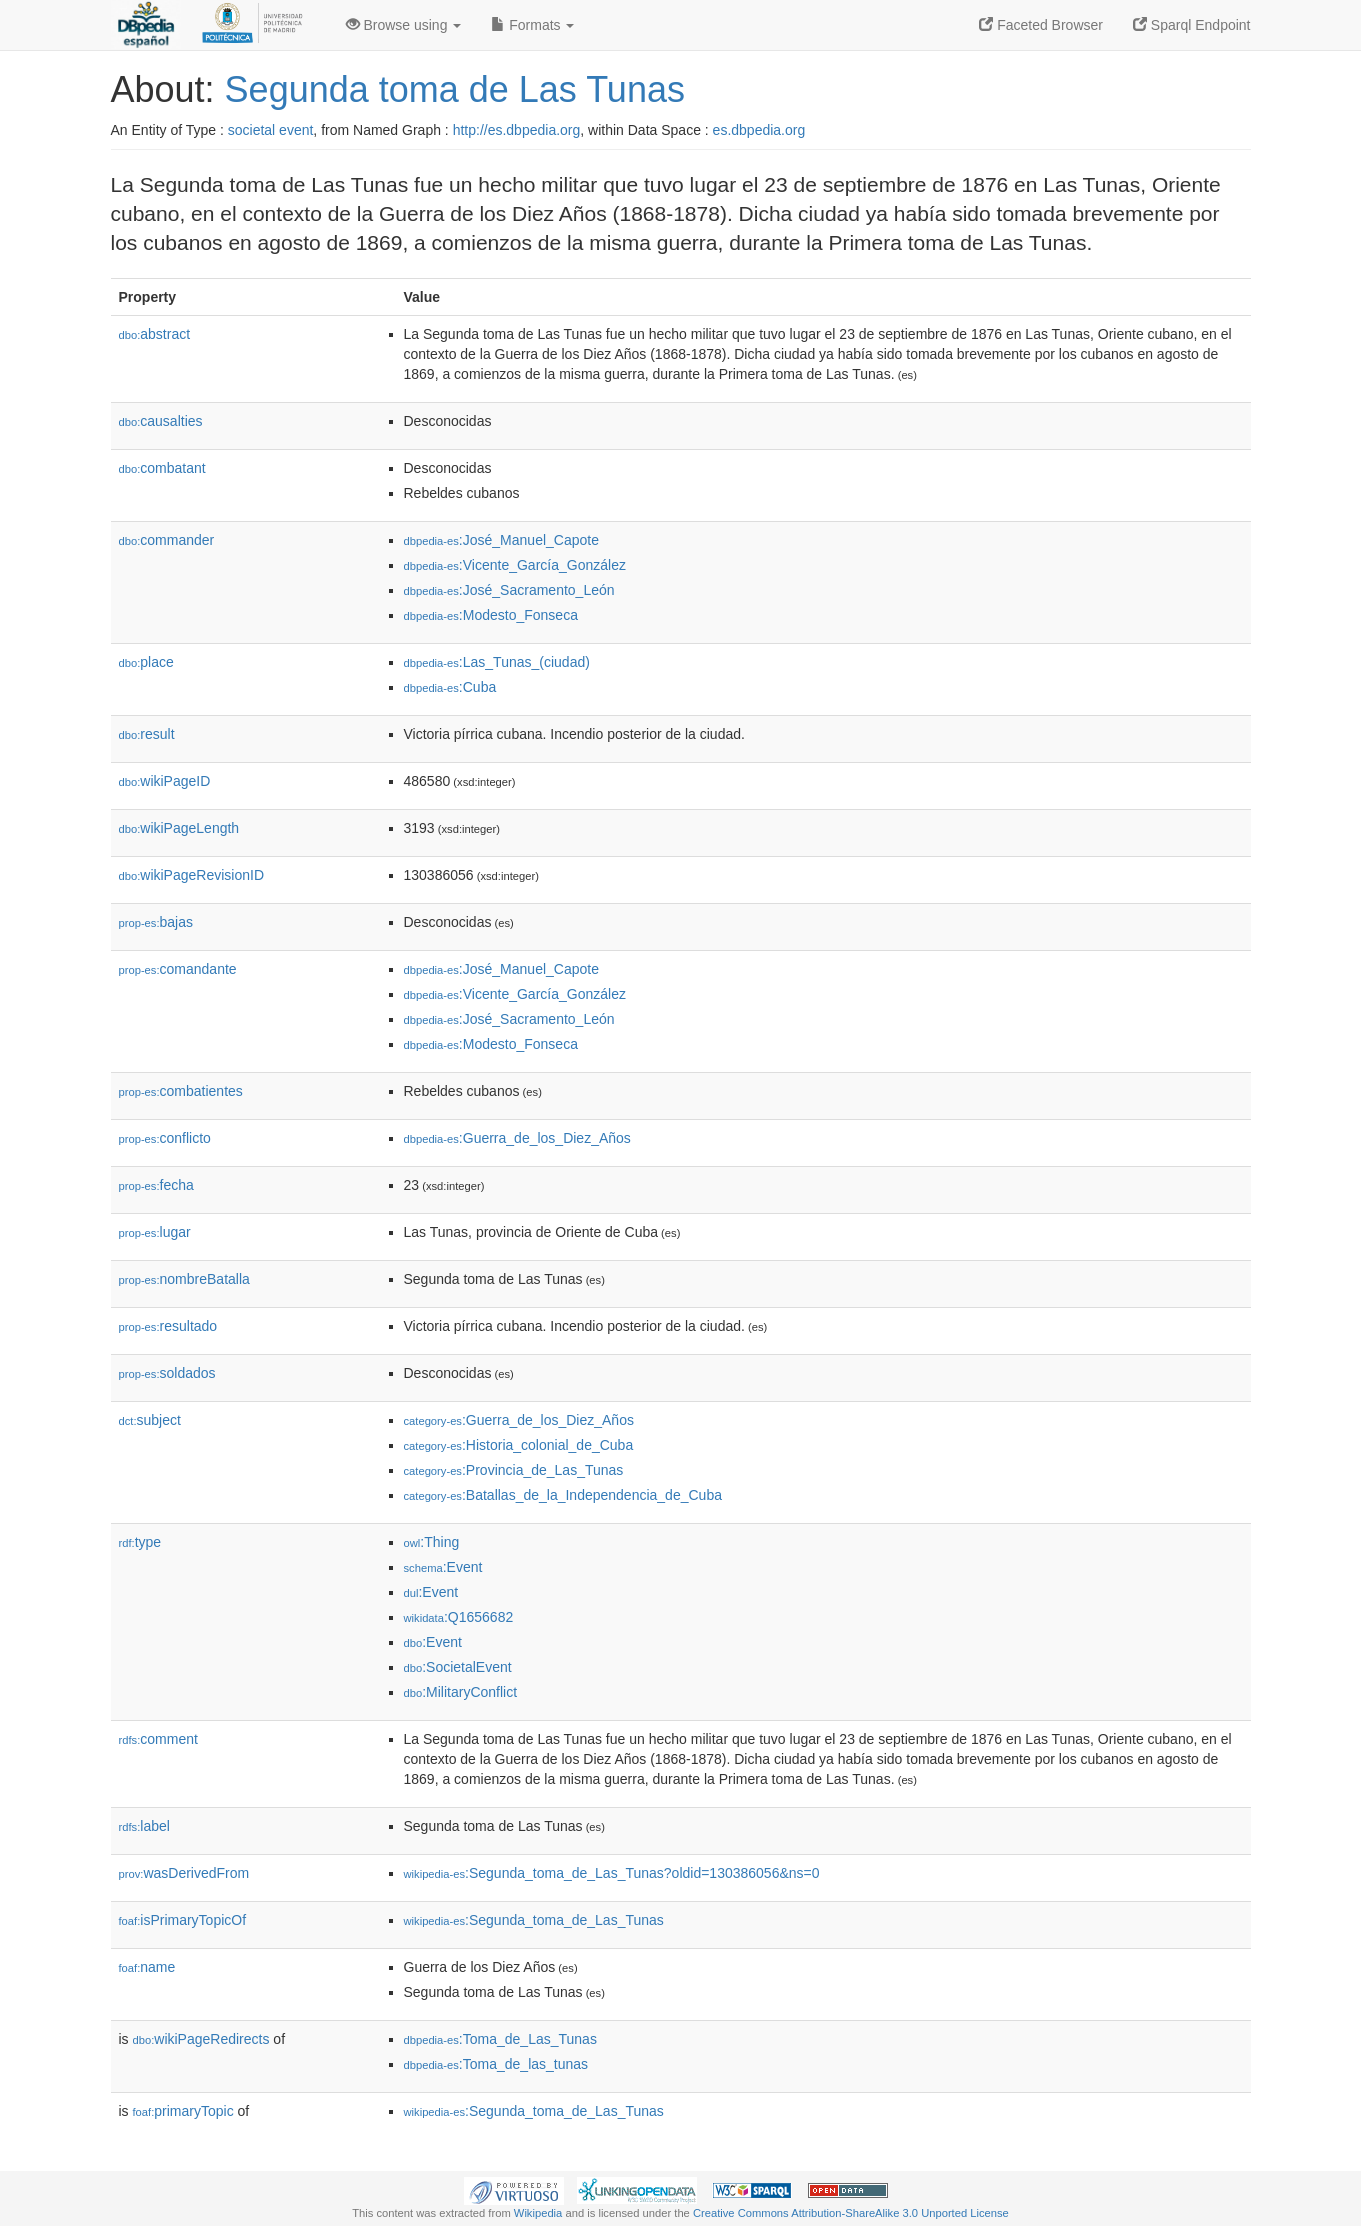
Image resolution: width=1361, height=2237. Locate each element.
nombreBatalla (184, 1279)
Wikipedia (538, 2213)
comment (158, 1739)
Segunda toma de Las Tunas (455, 89)
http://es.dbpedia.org (517, 130)
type (140, 1542)
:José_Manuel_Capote (501, 540)
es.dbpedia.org (759, 130)
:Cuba (450, 687)
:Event (443, 1567)
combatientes (181, 1091)
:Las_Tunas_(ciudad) (497, 662)
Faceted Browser (1041, 25)
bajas (156, 922)
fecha (156, 1185)
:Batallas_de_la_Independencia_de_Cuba (563, 1495)
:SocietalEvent (458, 1667)
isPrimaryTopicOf (183, 1920)
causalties (161, 421)
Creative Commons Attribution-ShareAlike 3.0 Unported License (851, 2213)
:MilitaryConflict (461, 1692)
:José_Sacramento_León (509, 590)
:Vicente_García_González (515, 565)
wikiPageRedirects (201, 2039)
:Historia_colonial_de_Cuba (519, 1445)
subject (150, 1420)
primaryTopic (183, 2111)
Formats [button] (532, 25)
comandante (178, 969)
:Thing (432, 1542)
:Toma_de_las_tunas (496, 2064)
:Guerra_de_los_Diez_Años (517, 1138)
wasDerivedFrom (184, 1873)
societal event (271, 130)
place (146, 662)
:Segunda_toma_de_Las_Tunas (534, 1920)
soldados (167, 1373)
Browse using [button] (404, 25)
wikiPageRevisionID (192, 875)
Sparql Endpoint (1192, 25)
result (147, 734)
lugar (155, 1232)
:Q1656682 (459, 1617)
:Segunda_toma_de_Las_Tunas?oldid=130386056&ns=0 (612, 1873)
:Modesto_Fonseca (491, 615)
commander (167, 540)
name (147, 1967)
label (144, 1826)
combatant (162, 468)
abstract (155, 334)
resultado (168, 1326)
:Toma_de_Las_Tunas (500, 2039)
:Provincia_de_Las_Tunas (514, 1470)
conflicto (165, 1138)
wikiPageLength (179, 828)
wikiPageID (165, 781)
